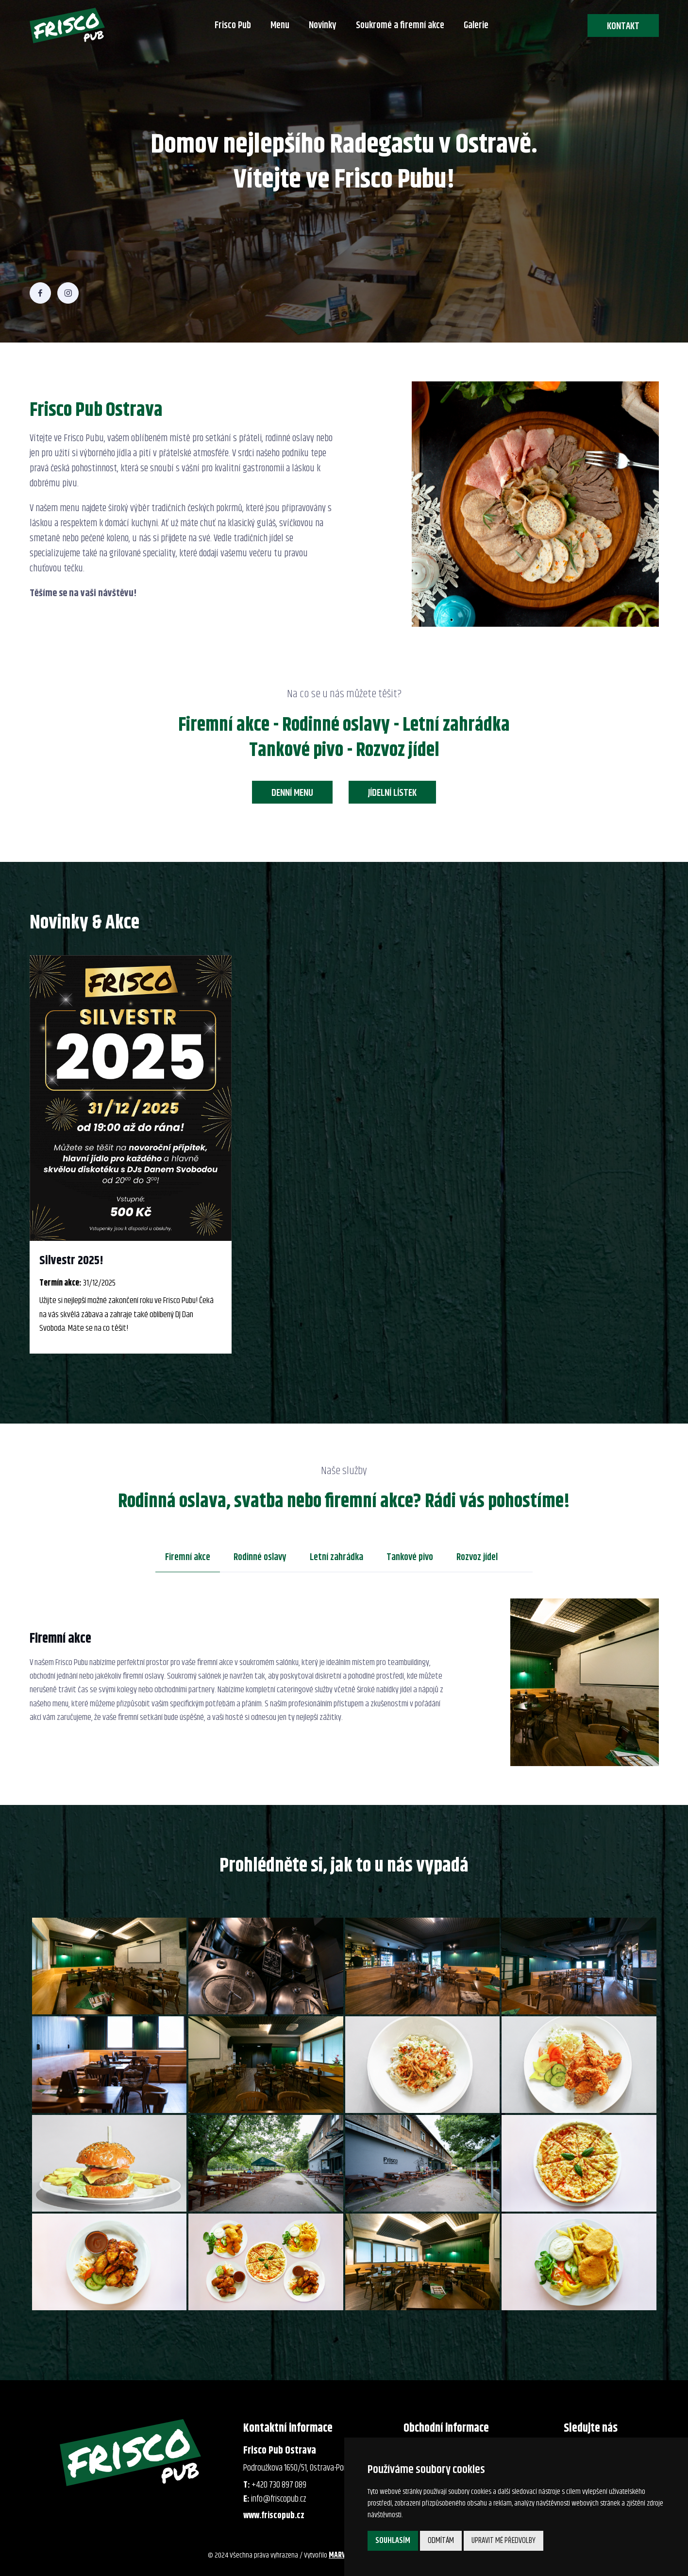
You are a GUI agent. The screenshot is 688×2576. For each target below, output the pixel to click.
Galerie (476, 25)
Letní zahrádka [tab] (336, 1557)
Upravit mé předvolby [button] (503, 2540)
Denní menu (292, 793)
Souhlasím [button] (392, 2540)
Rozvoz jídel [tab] (477, 1557)
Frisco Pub (233, 25)
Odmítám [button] (441, 2540)
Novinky (322, 25)
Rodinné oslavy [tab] (260, 1557)
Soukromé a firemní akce (400, 25)
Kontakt (623, 26)
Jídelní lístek (392, 793)
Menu (279, 25)
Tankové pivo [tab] (409, 1557)
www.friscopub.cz (273, 2516)
